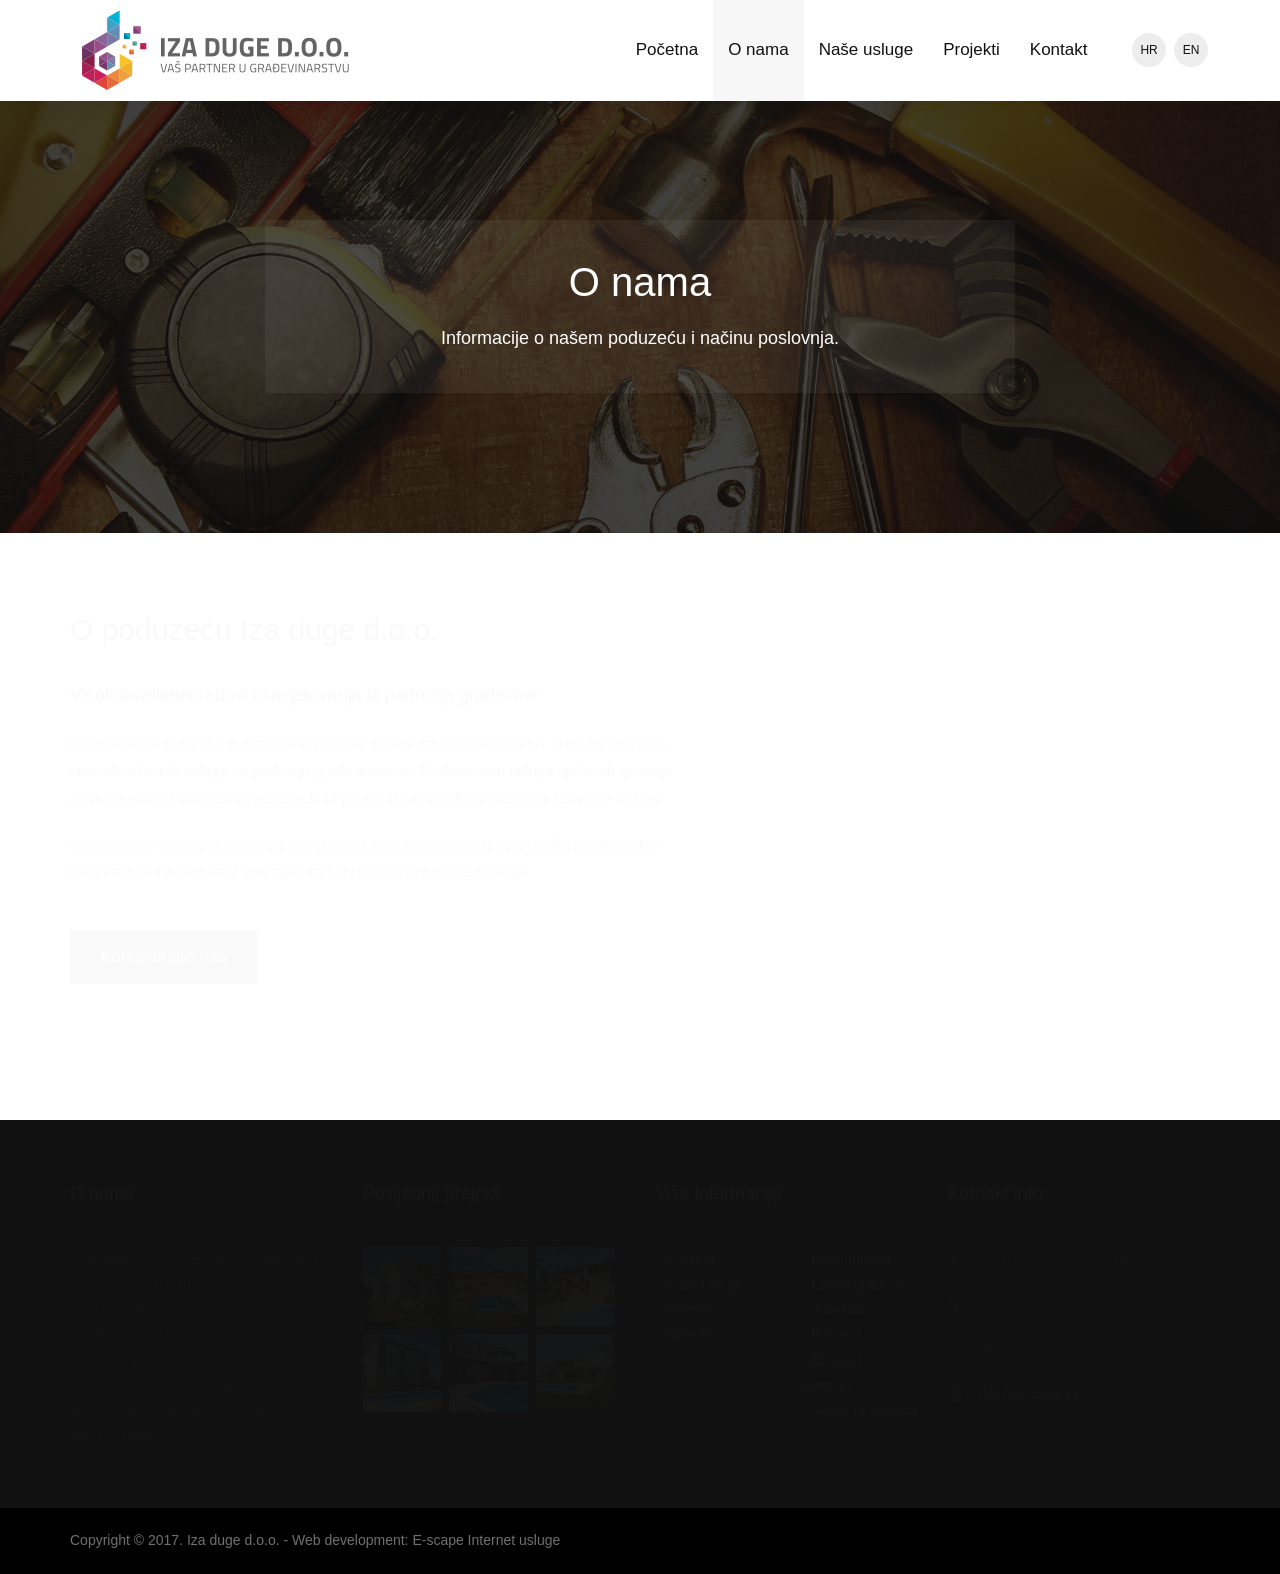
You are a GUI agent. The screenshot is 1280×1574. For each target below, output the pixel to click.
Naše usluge (866, 49)
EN (1191, 50)
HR (1148, 50)
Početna (667, 49)
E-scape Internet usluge (486, 1540)
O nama (758, 49)
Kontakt (1059, 49)
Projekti (971, 49)
